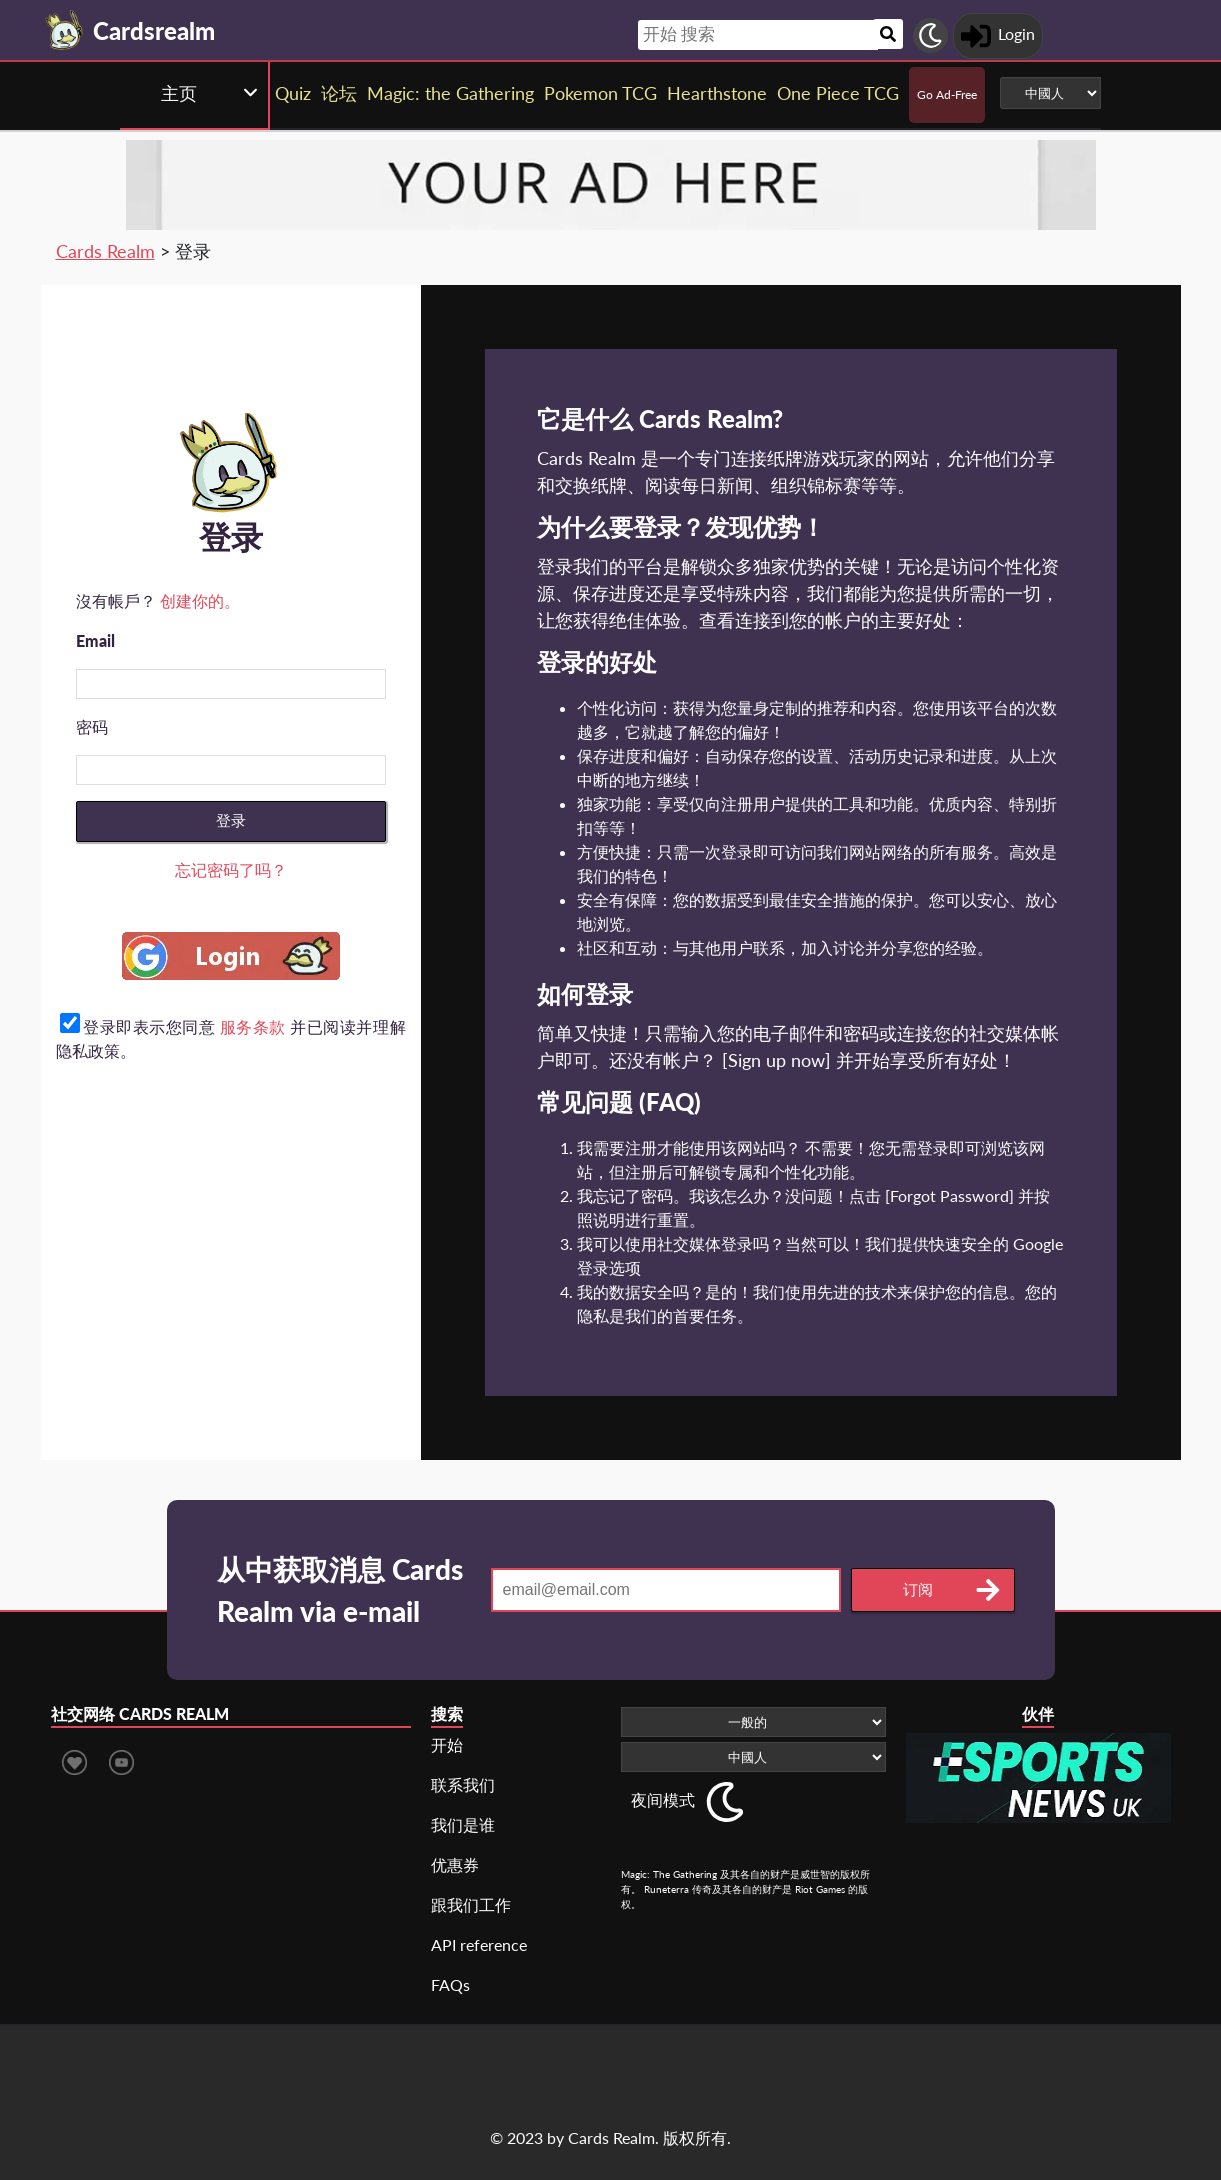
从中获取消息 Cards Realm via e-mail (340, 1590)
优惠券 (455, 1864)
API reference (479, 1944)
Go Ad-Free (947, 94)
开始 (447, 1744)
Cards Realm (105, 251)
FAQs (450, 1984)
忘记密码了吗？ (231, 869)
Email (95, 640)
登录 (231, 820)
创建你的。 (200, 600)
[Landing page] (65, 30)
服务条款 (253, 1026)
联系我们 (463, 1784)
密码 (92, 726)
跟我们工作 (471, 1904)
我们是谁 (463, 1824)
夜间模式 (663, 1799)
